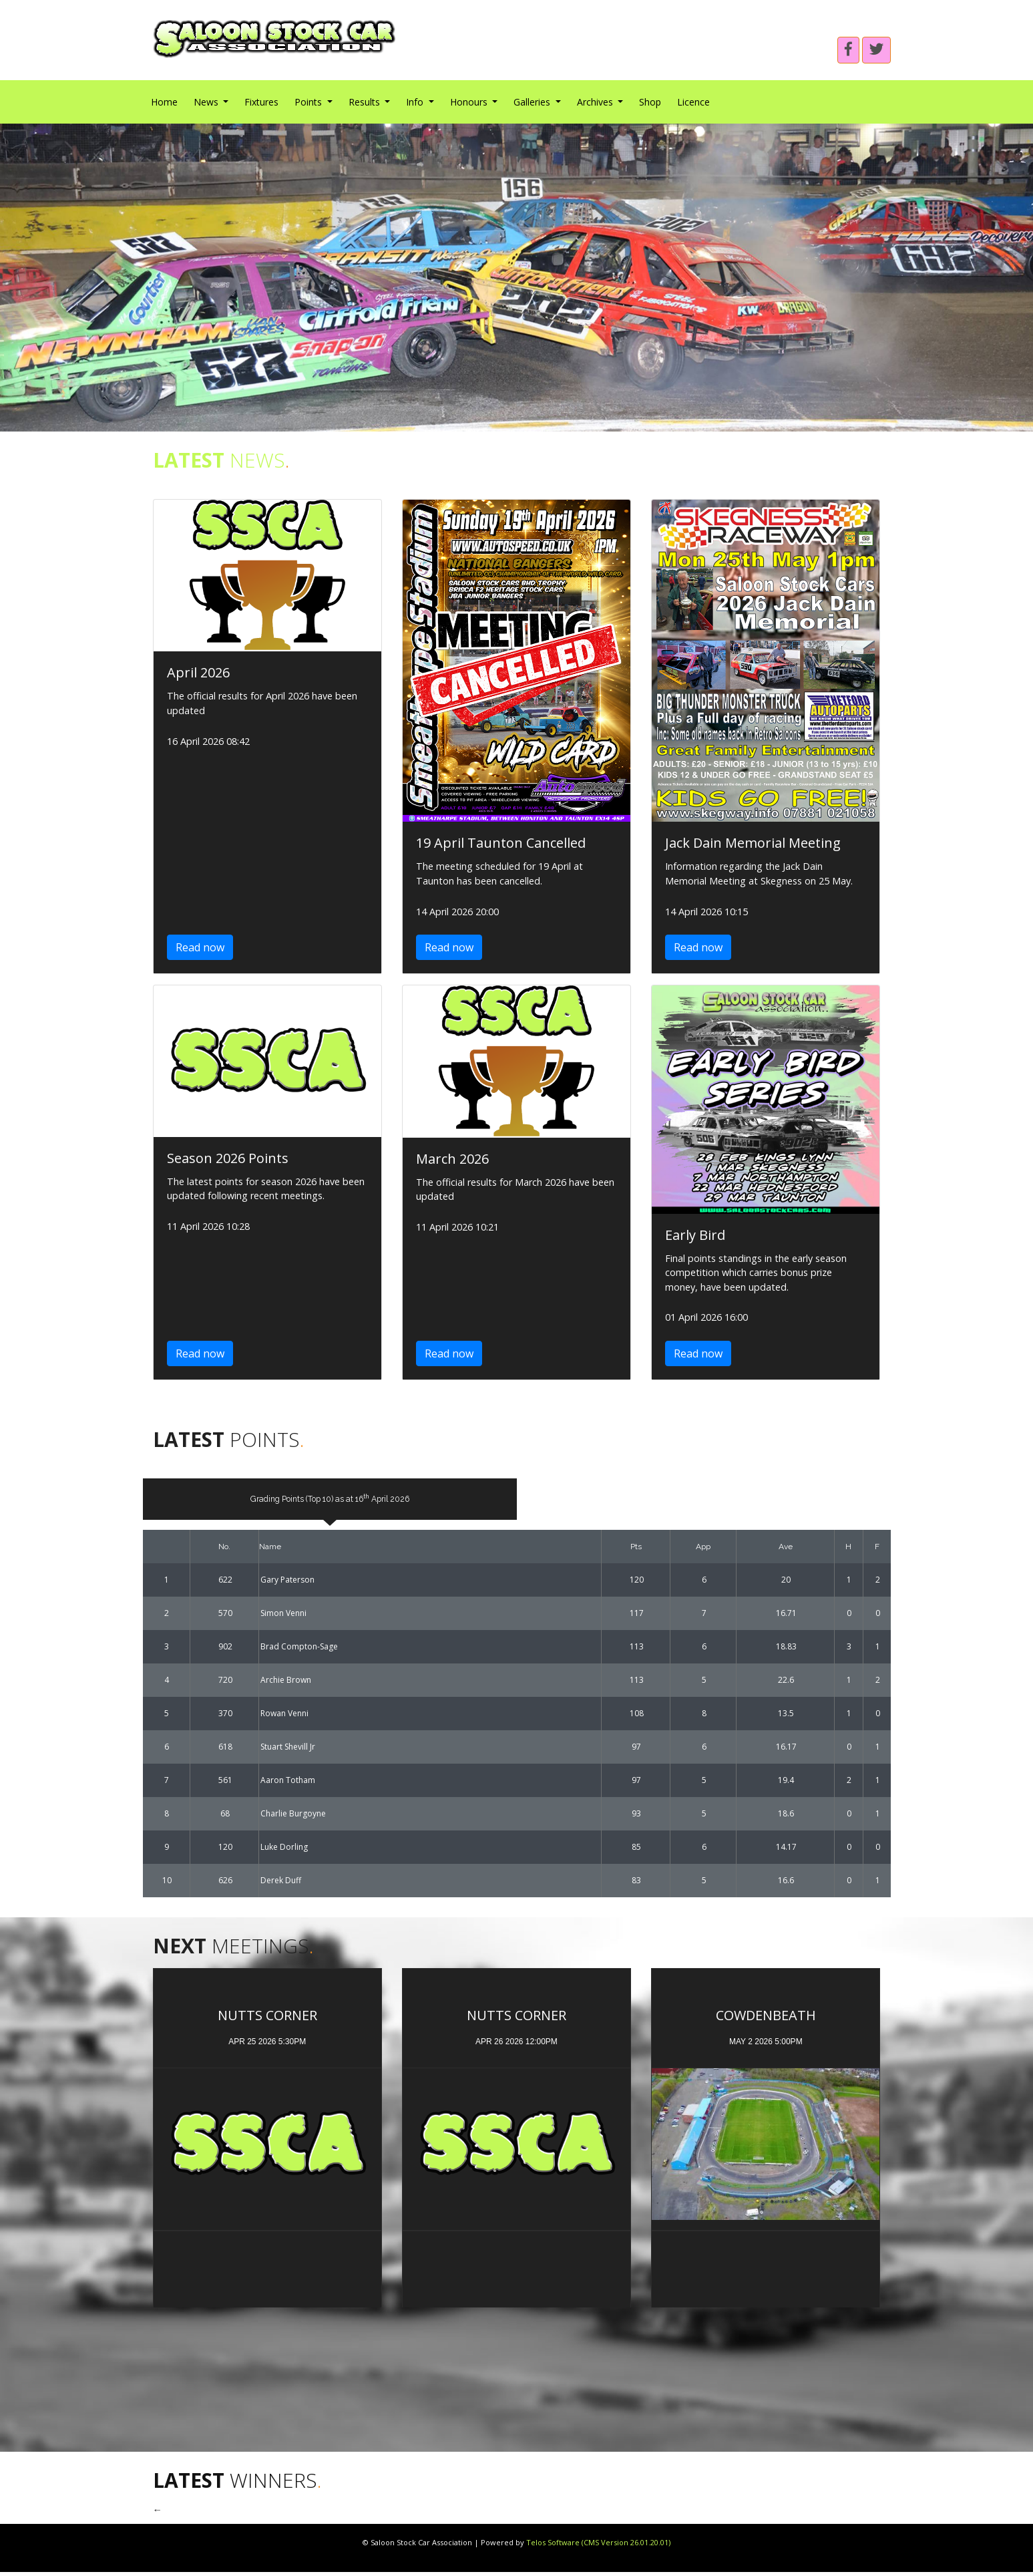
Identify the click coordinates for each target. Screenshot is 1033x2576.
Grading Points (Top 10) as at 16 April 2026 (329, 1500)
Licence (693, 102)
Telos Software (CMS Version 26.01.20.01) (598, 2546)
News (207, 102)
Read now (200, 947)
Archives (596, 102)
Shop (650, 102)
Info (416, 102)
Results (366, 102)
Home (164, 102)
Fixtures (261, 102)
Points (309, 102)
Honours (470, 102)
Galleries (533, 102)
